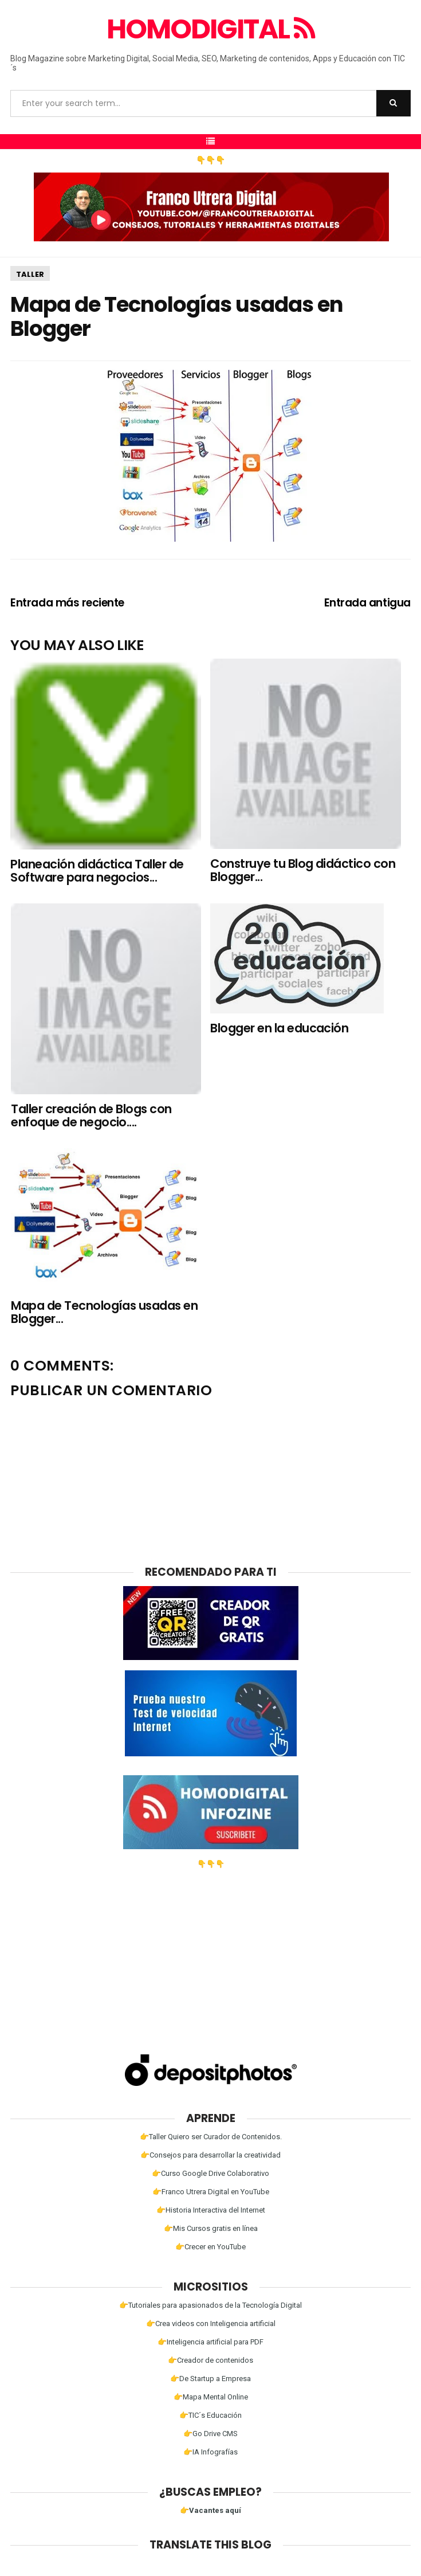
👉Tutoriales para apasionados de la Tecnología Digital (210, 2305)
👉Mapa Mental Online (211, 2397)
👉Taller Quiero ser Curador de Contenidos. (211, 2136)
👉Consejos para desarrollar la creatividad (210, 2155)
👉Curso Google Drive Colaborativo (210, 2173)
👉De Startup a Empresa (210, 2378)
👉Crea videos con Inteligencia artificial (211, 2323)
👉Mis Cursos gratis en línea (211, 2228)
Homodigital (210, 29)
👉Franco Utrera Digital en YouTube (210, 2191)
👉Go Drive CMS (210, 2433)
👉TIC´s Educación (210, 2415)
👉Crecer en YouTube (210, 2246)
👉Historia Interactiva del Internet (210, 2210)
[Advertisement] (211, 1948)
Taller (30, 274)
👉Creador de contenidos (210, 2360)
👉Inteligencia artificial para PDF (210, 2342)
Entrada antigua (367, 602)
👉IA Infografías (210, 2452)
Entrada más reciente (67, 602)
